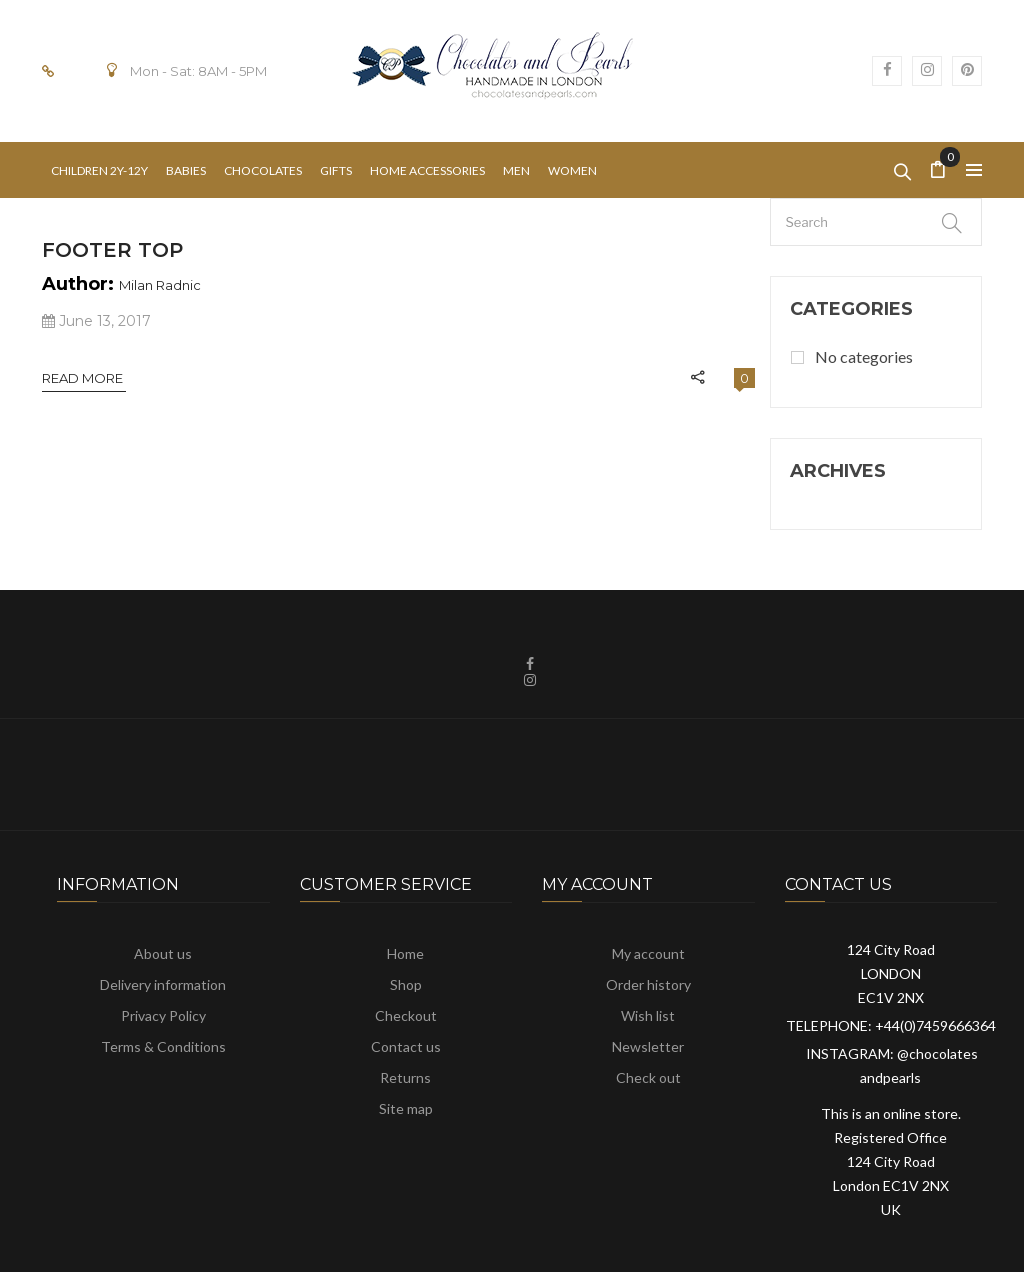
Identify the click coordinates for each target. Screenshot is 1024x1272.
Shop (406, 984)
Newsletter (648, 1046)
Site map (406, 1108)
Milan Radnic (160, 285)
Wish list (648, 1015)
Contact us (406, 1046)
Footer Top (112, 250)
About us (163, 953)
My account (648, 953)
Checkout (406, 1015)
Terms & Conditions (163, 1046)
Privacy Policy (163, 1015)
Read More (84, 378)
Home (405, 953)
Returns (405, 1077)
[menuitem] (99, 170)
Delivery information (163, 984)
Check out (648, 1077)
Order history (648, 984)
